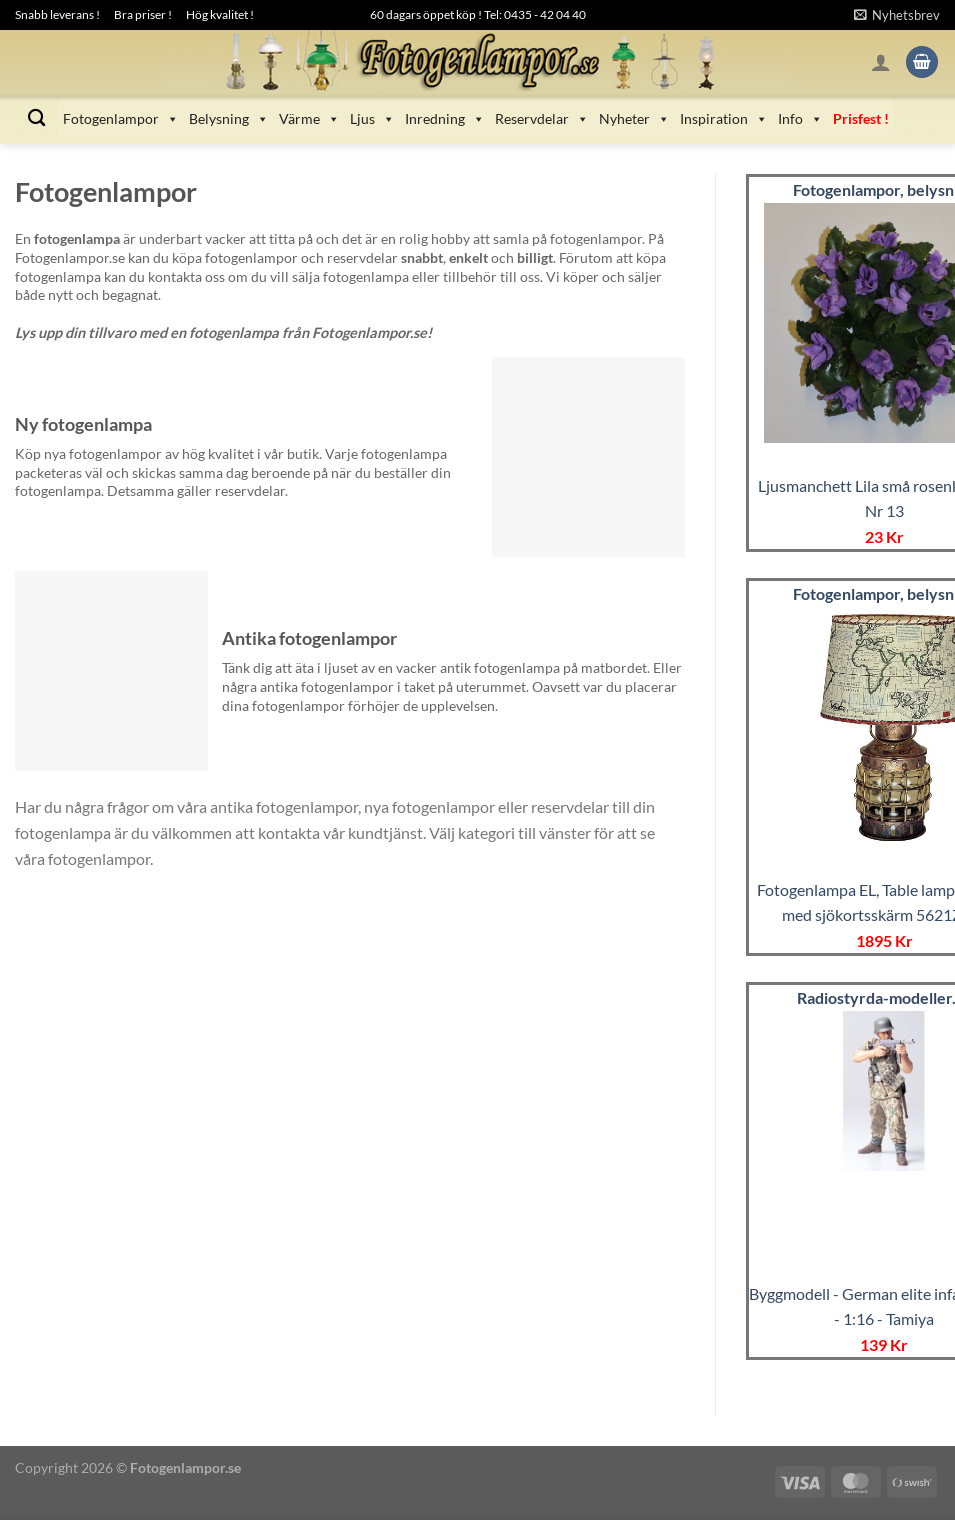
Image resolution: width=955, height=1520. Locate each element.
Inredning (445, 119)
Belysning (229, 119)
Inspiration (724, 119)
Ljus (372, 119)
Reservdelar (542, 119)
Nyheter (634, 119)
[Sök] (36, 118)
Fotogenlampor (121, 119)
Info (800, 119)
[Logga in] (881, 62)
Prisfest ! (861, 118)
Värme (309, 119)
